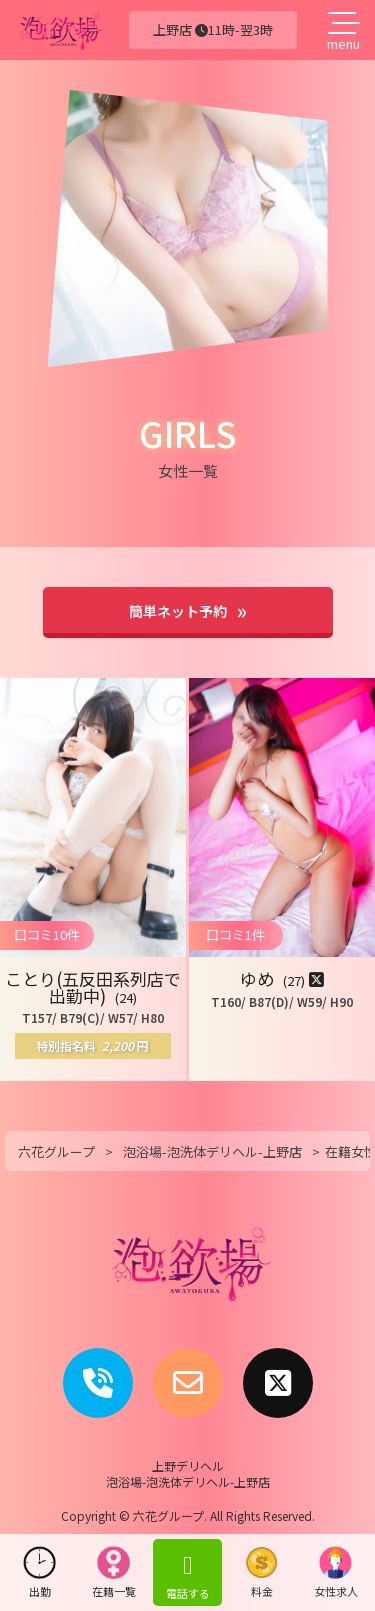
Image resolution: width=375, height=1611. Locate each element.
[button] (93, 879)
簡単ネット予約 (178, 611)
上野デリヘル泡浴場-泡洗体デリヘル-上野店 (188, 1474)
